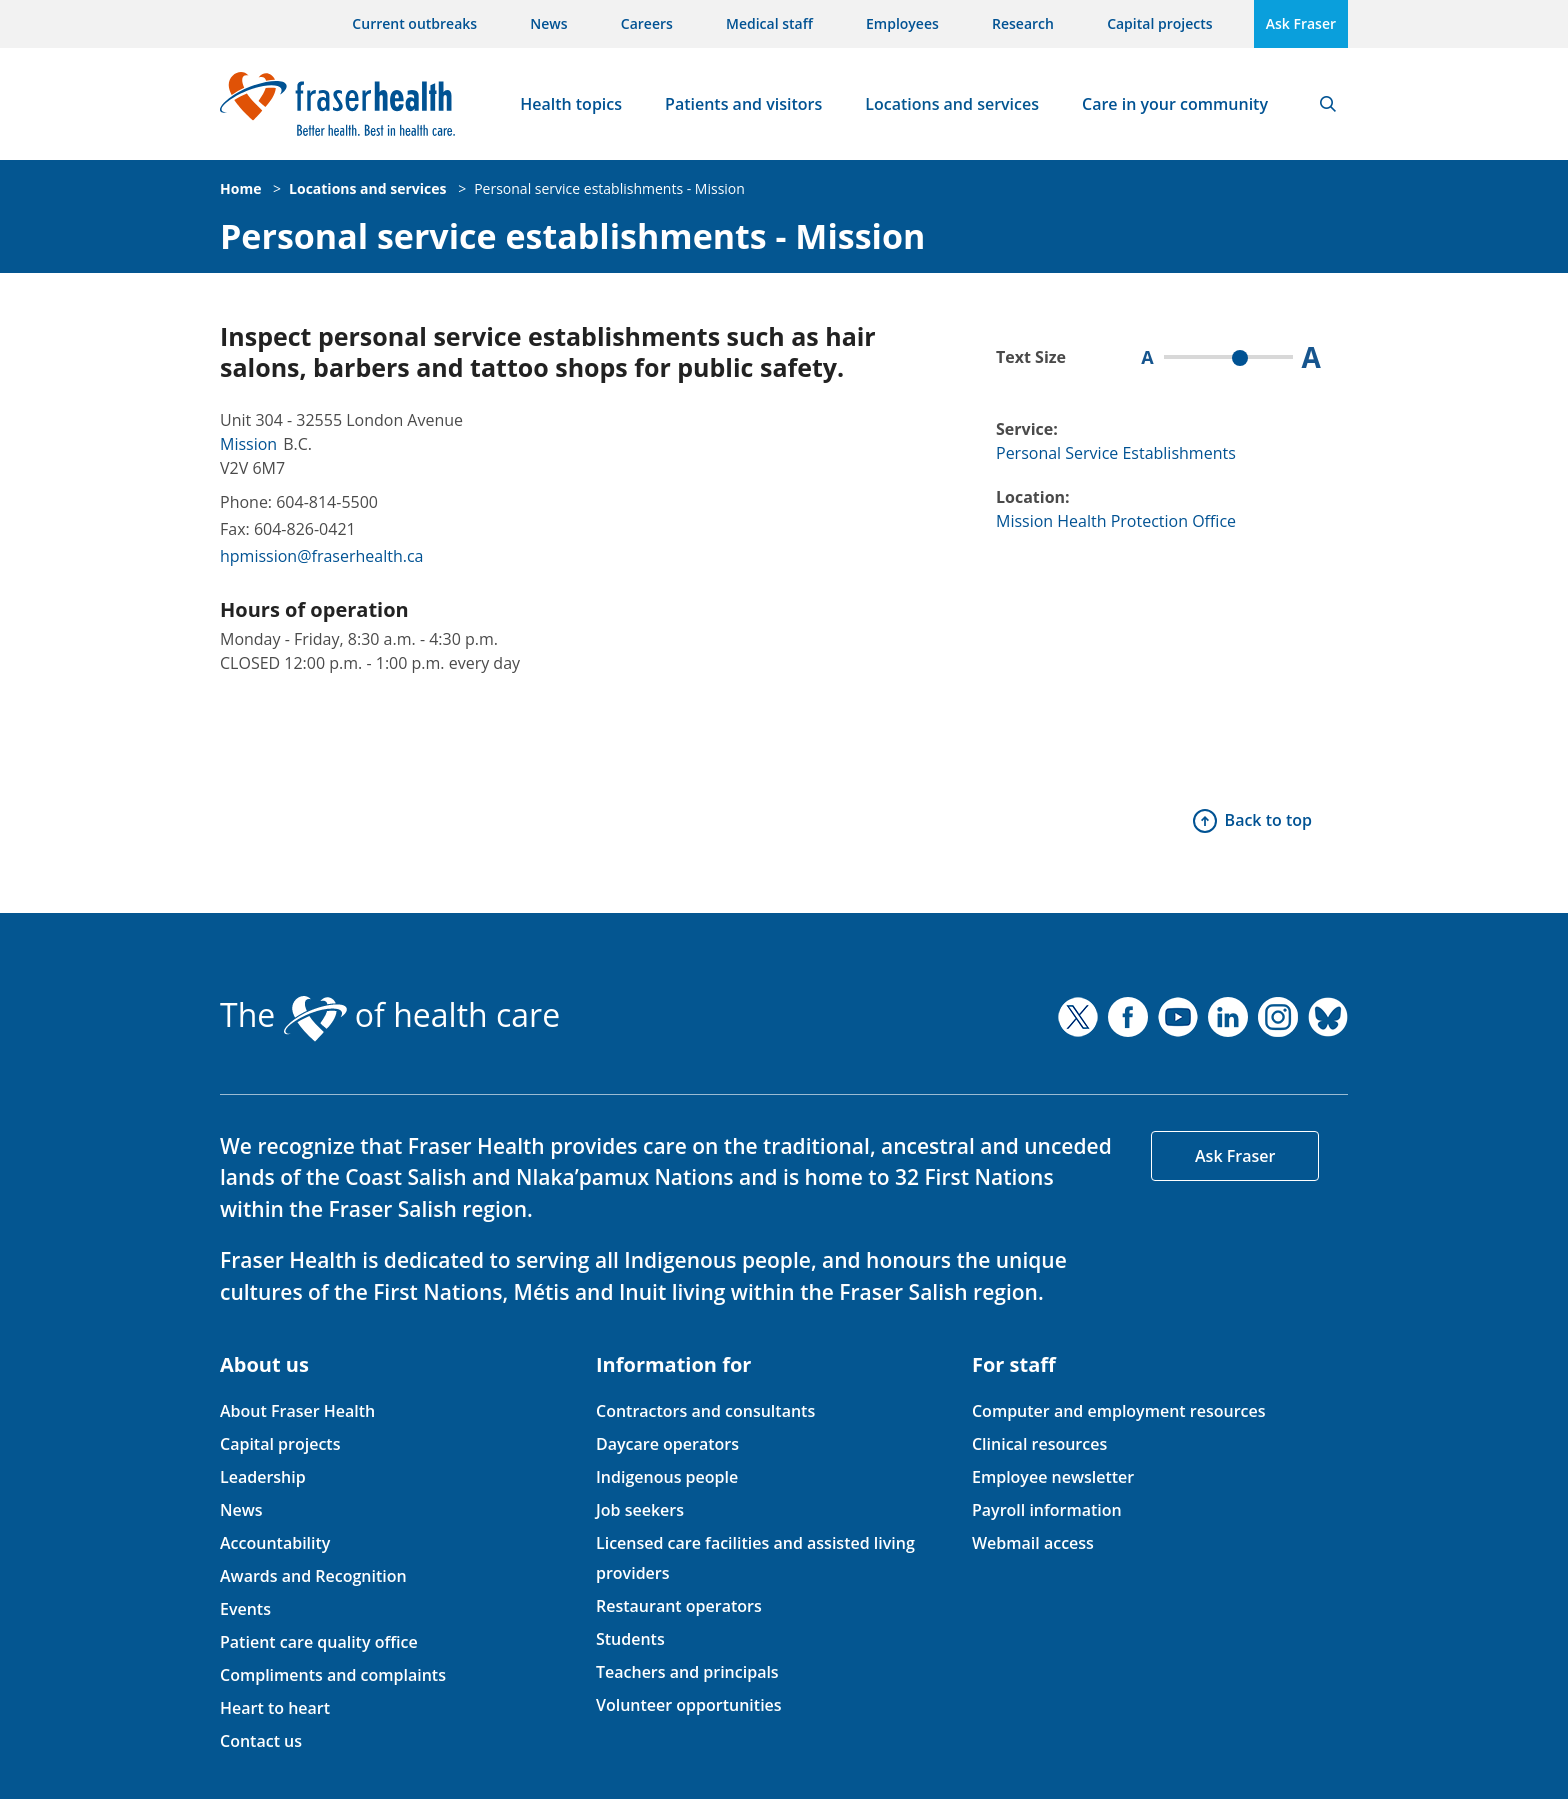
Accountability (275, 1543)
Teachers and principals (687, 1672)
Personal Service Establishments (1116, 453)
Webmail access (1033, 1543)
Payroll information (1047, 1510)
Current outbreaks (414, 23)
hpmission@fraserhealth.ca (321, 556)
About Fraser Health (297, 1411)
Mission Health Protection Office (1116, 521)
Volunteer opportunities (689, 1705)
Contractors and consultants (705, 1411)
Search (1328, 104)
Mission (248, 444)
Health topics (571, 104)
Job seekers (640, 1510)
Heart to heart (275, 1708)
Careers (647, 23)
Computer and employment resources (1119, 1411)
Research (1023, 23)
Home (240, 188)
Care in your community (1175, 104)
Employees (902, 23)
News (548, 23)
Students (630, 1639)
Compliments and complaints (333, 1675)
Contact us (261, 1741)
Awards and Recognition (313, 1576)
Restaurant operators (679, 1606)
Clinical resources (1039, 1444)
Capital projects (1159, 23)
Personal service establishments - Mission (609, 188)
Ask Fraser (1301, 23)
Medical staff (769, 23)
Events (245, 1609)
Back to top (1268, 820)
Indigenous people (667, 1477)
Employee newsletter (1053, 1477)
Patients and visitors (743, 104)
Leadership (263, 1477)
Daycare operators (667, 1444)
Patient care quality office (319, 1642)
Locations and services (952, 104)
